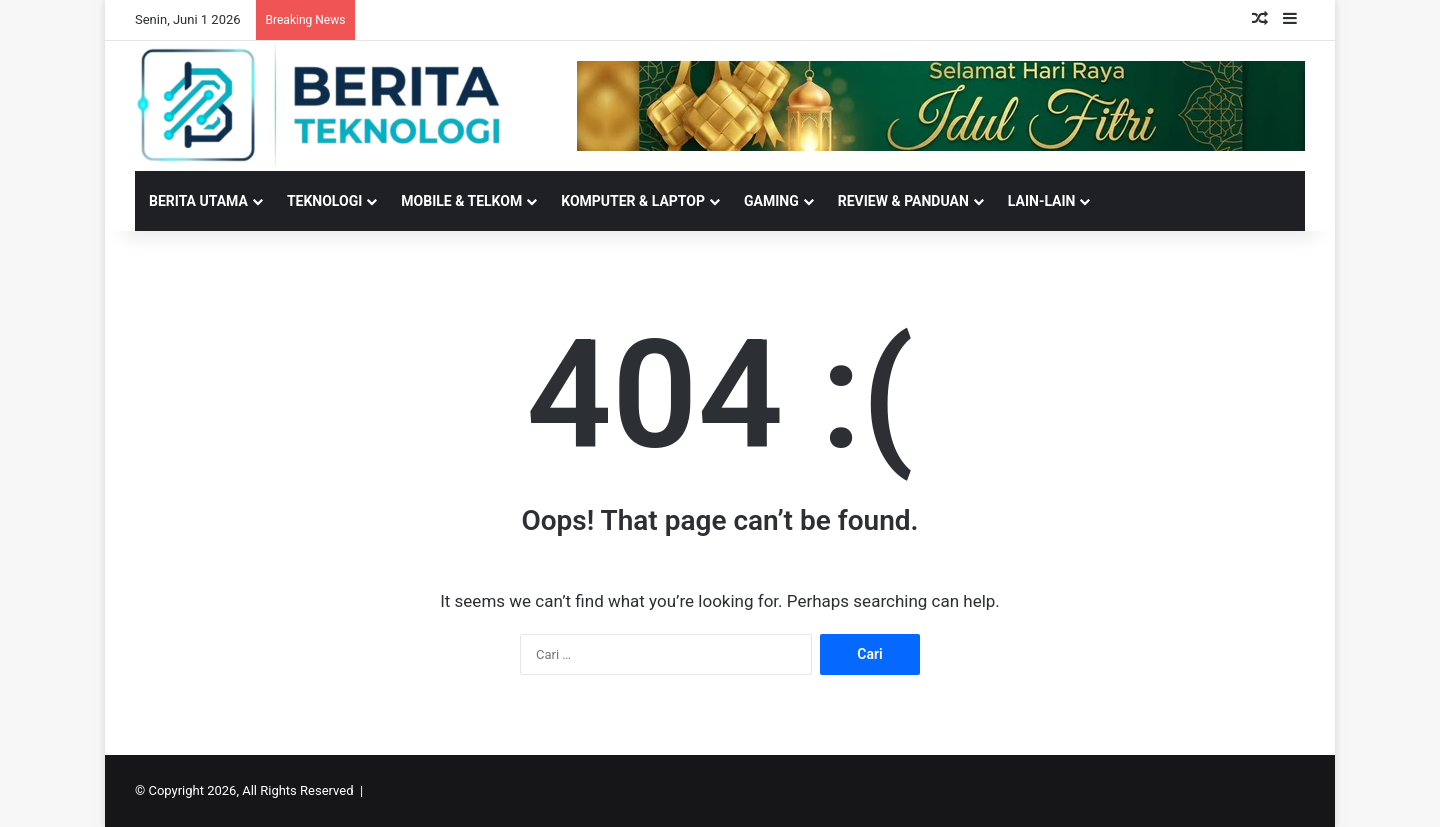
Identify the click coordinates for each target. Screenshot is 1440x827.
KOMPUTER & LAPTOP (633, 201)
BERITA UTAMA (198, 201)
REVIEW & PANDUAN (903, 201)
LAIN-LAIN (1042, 201)
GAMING (771, 201)
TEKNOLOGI (324, 201)
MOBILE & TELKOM (461, 201)
